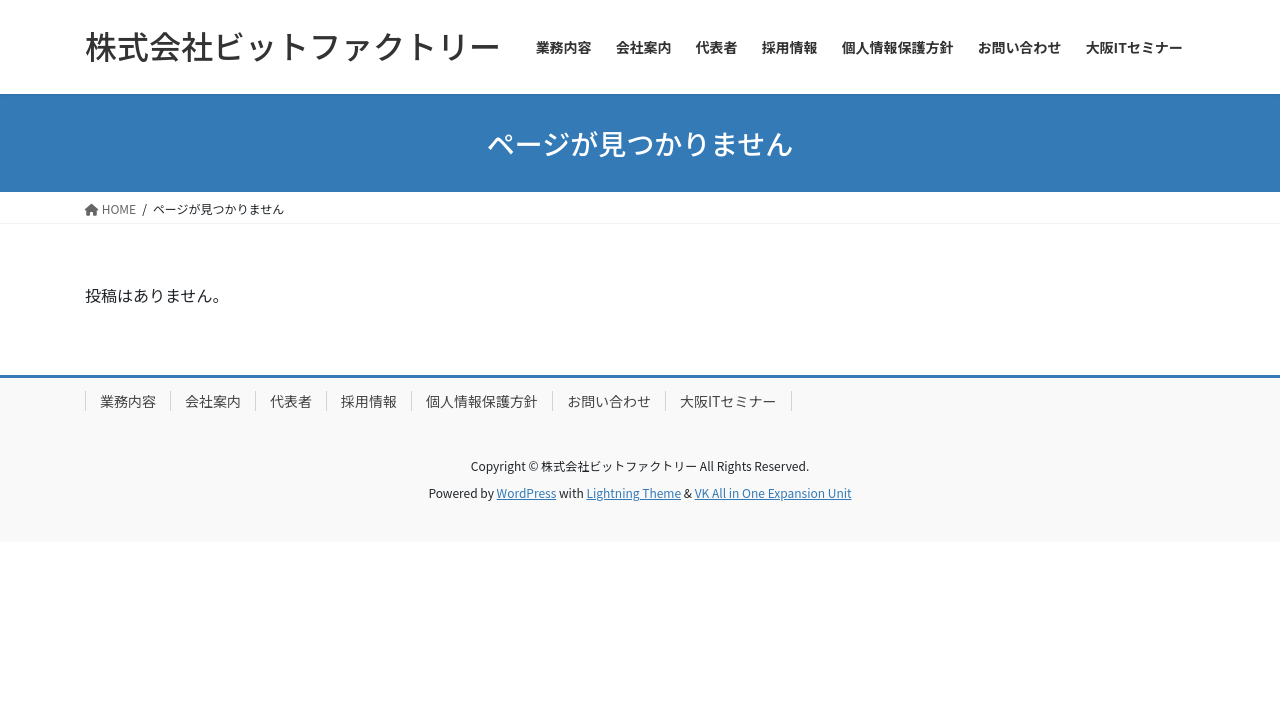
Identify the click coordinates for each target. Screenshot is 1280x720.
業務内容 (128, 401)
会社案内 (213, 401)
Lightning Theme (633, 492)
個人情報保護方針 (482, 401)
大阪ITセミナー (728, 401)
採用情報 (369, 401)
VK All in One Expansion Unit (773, 492)
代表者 (291, 401)
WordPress (527, 492)
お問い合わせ (609, 401)
